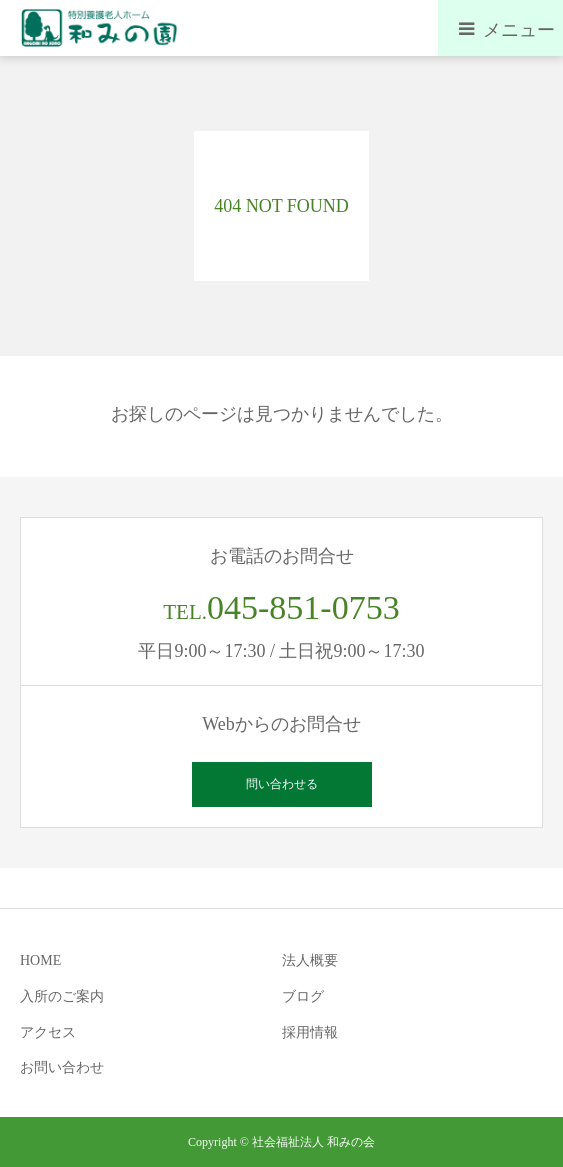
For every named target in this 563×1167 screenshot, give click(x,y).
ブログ (303, 996)
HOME (40, 960)
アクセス (48, 1032)
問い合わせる (282, 784)
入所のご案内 (62, 996)
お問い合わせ (62, 1067)
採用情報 (310, 1032)
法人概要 (310, 960)
